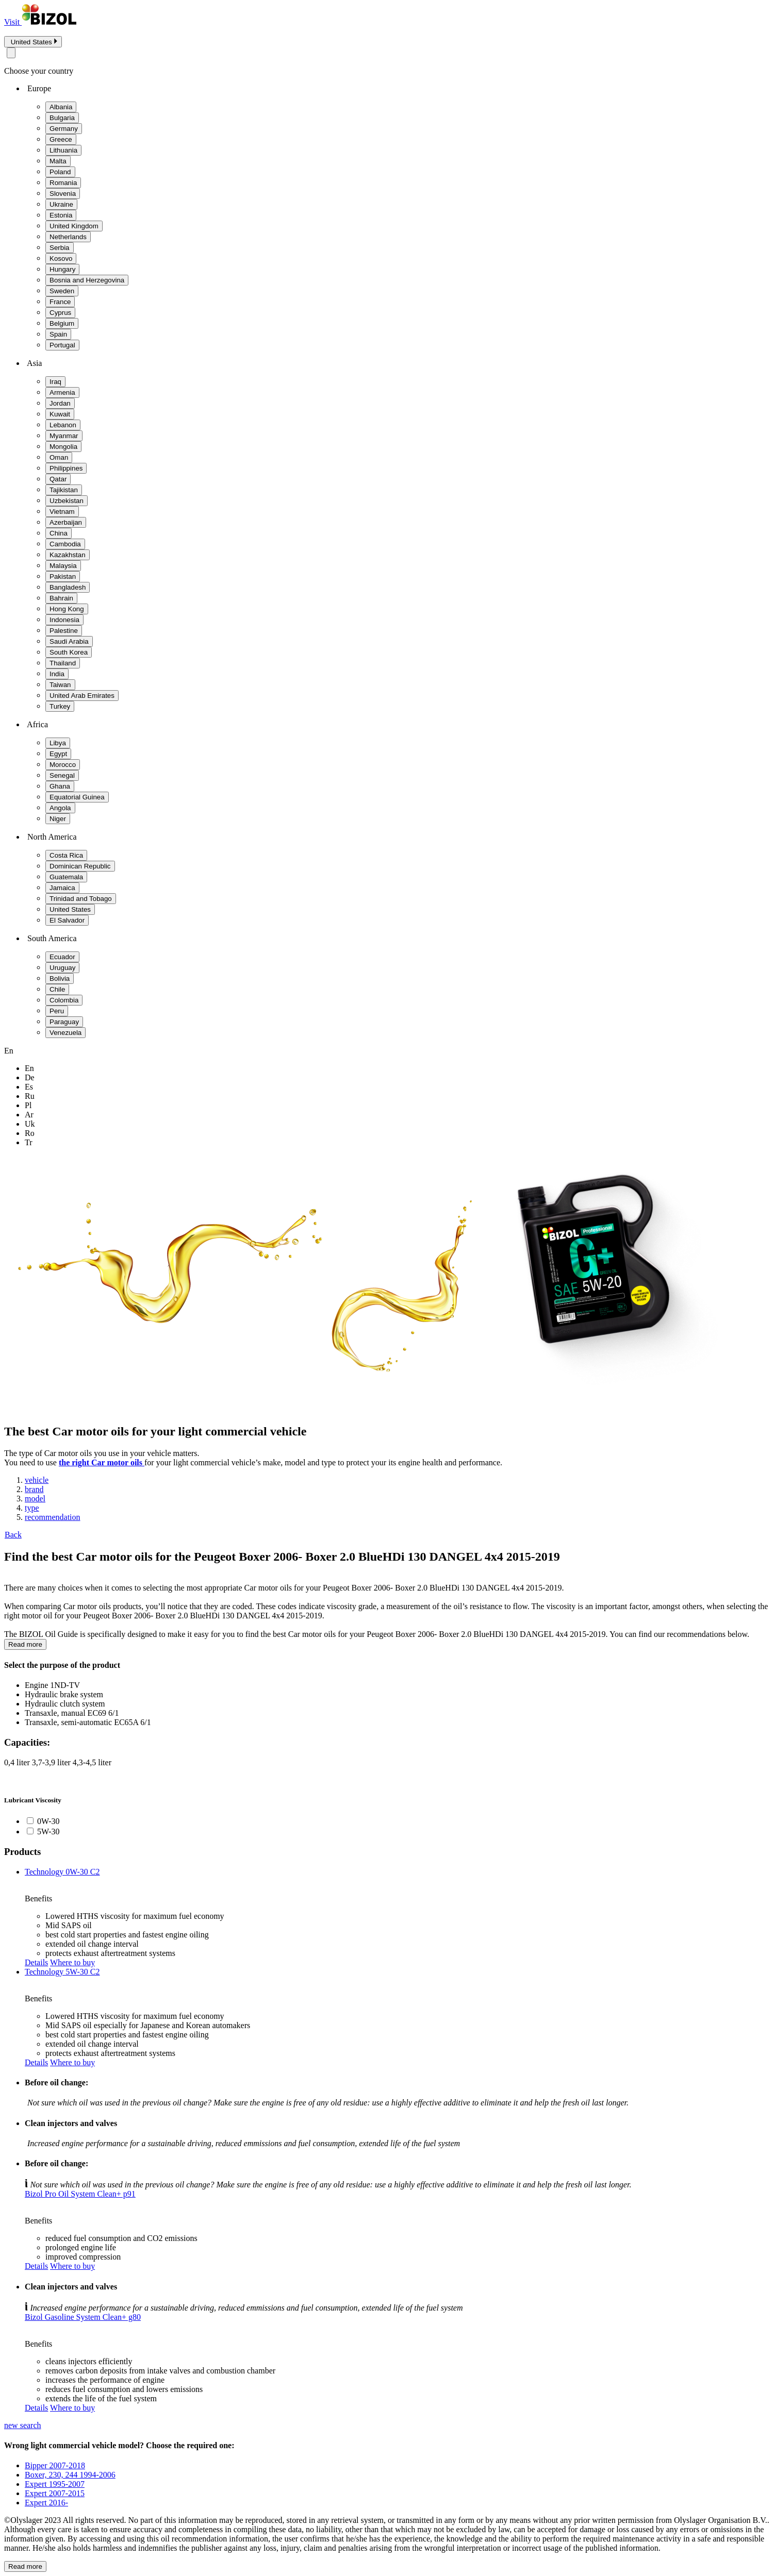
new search (22, 2425)
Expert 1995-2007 (55, 2484)
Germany (64, 128)
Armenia (62, 392)
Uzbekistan (67, 501)
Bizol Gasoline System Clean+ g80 (83, 2317)
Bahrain (61, 598)
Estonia (61, 215)
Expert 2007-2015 (55, 2493)
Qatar (58, 479)
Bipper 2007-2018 (55, 2465)
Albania (61, 107)
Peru (57, 1011)
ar (29, 1114)
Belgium (62, 323)
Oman (59, 457)
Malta (58, 161)
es (29, 1086)
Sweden (62, 291)
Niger (58, 819)
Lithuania (63, 150)
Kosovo (61, 258)
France (60, 302)
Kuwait (60, 414)
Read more (25, 1644)
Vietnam (62, 511)
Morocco (63, 764)
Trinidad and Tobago (81, 898)
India (57, 674)
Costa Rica (66, 855)
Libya (58, 743)
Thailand (63, 663)
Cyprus (60, 312)
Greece (61, 139)
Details (36, 1962)
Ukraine (61, 204)
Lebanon (63, 425)
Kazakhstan (68, 555)
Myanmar (64, 436)
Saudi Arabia (69, 641)
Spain (58, 334)
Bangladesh (68, 587)
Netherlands (68, 237)
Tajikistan (64, 490)
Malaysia (63, 566)
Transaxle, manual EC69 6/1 (72, 1713)
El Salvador (67, 920)
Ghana (60, 786)
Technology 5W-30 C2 (62, 1971)
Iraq (55, 382)
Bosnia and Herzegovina (87, 280)
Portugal (62, 345)
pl (28, 1105)
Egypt (58, 754)
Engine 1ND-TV (52, 1685)
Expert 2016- (46, 2502)
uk (30, 1123)
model (35, 1498)
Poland (60, 172)
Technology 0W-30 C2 (62, 1871)
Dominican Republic (80, 866)
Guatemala (66, 877)
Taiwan (60, 685)
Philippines (66, 468)
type (32, 1507)
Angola (60, 808)
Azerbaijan (66, 522)
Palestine (64, 630)
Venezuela (65, 1032)
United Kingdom (74, 226)
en (29, 1068)
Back (13, 1534)
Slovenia (63, 193)
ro (30, 1133)
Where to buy (72, 1962)
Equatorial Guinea (77, 797)
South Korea (69, 652)
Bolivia (60, 978)
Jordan (60, 403)
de (30, 1077)
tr (28, 1142)
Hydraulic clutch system (65, 1703)
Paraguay (64, 1022)
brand (34, 1489)
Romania (63, 183)
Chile (57, 989)
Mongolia (63, 446)
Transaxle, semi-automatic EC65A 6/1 (88, 1722)
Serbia (60, 248)
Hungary (62, 269)
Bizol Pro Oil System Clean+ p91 (80, 2193)
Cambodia (65, 544)
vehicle (36, 1480)
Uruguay (62, 968)
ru (30, 1096)
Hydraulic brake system (64, 1694)
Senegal (62, 775)
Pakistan (63, 576)
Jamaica (62, 888)
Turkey (60, 706)
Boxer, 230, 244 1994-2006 (70, 2474)
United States (70, 909)
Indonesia (64, 620)
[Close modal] (11, 52)
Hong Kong (67, 609)
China (59, 533)
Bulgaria (62, 118)
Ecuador (62, 957)
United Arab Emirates (82, 695)
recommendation (52, 1517)
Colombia (64, 1000)
